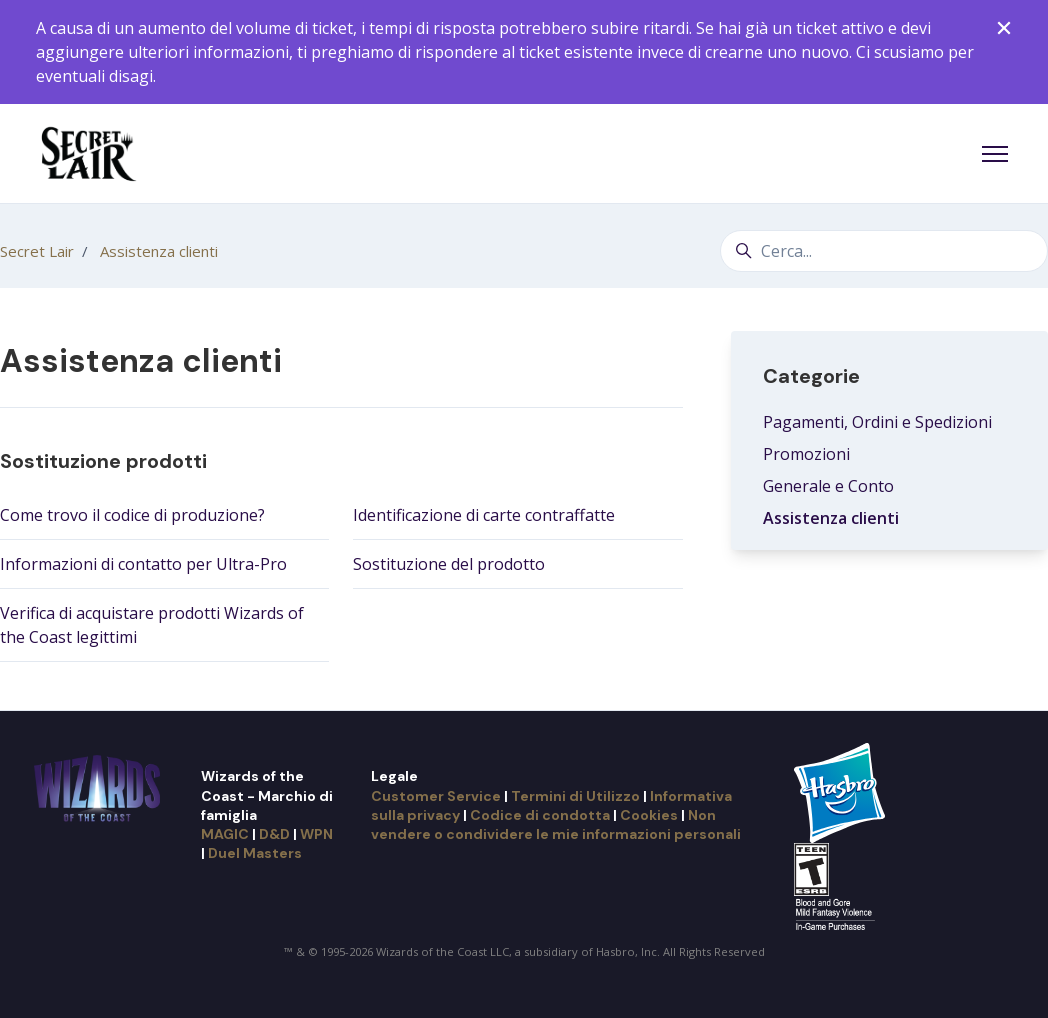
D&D (274, 834)
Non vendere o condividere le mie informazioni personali (556, 824)
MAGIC (225, 834)
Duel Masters (255, 853)
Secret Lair (37, 251)
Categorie (811, 376)
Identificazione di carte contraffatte (484, 515)
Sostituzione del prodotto (449, 564)
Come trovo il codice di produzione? (132, 515)
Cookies (649, 815)
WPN (316, 834)
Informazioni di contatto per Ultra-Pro (143, 564)
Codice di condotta (540, 815)
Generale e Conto (828, 486)
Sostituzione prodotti (103, 461)
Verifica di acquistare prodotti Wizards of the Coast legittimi (152, 625)
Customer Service (436, 796)
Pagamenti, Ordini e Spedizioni (877, 422)
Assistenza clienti (159, 251)
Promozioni (806, 454)
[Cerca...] (884, 251)
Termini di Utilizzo (575, 796)
